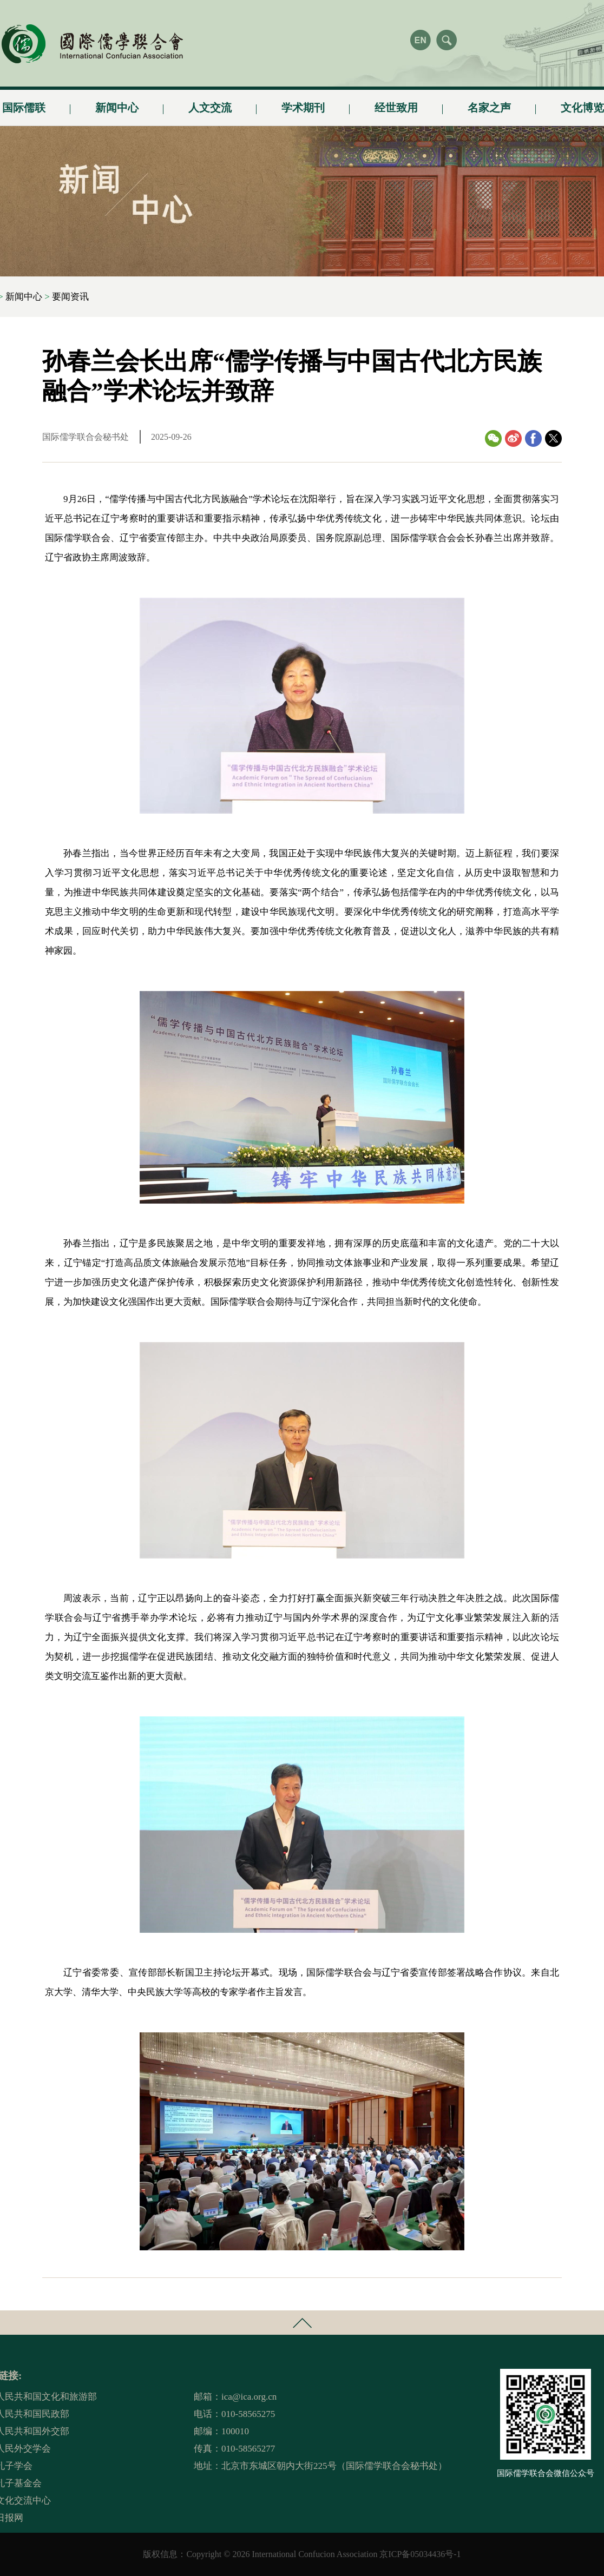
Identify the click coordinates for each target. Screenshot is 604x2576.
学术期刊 (303, 103)
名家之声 (489, 103)
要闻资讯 (70, 297)
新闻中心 (117, 103)
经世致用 (396, 103)
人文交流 (210, 103)
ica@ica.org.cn (249, 2397)
